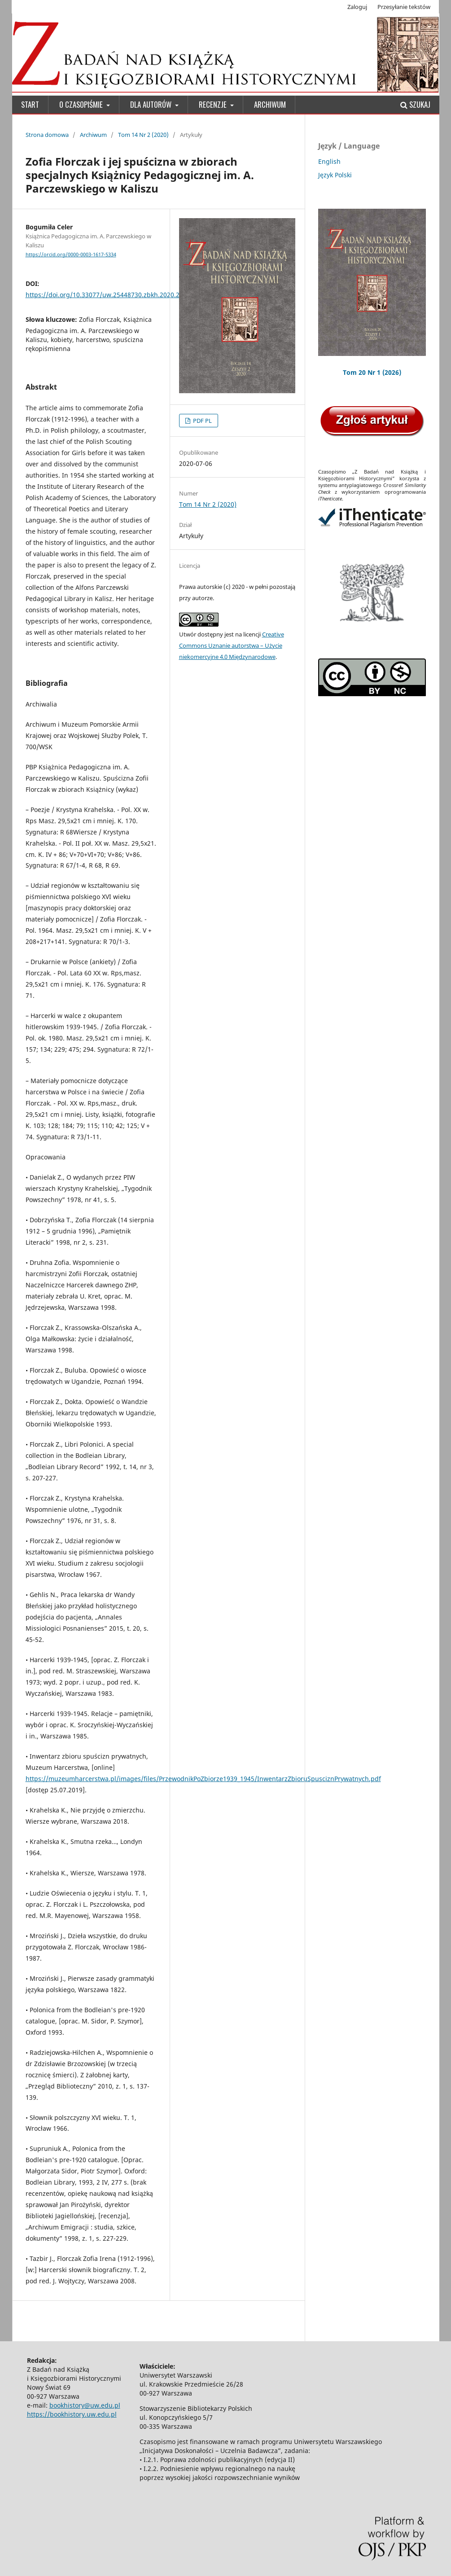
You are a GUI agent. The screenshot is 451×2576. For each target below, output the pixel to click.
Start (30, 104)
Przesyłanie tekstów (403, 7)
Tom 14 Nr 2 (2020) (143, 135)
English (329, 161)
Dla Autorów (151, 104)
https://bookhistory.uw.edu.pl (72, 2414)
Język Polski (335, 175)
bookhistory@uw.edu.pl (84, 2405)
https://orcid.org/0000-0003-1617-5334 (71, 254)
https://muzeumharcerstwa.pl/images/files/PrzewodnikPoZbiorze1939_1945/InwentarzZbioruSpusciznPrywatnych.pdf (203, 1778)
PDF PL (202, 421)
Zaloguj (357, 7)
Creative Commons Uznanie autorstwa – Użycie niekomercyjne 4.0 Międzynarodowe (231, 645)
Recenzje (213, 104)
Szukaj (415, 104)
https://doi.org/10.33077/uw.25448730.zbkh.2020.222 (106, 294)
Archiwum (270, 104)
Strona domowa (47, 135)
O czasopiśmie (82, 104)
